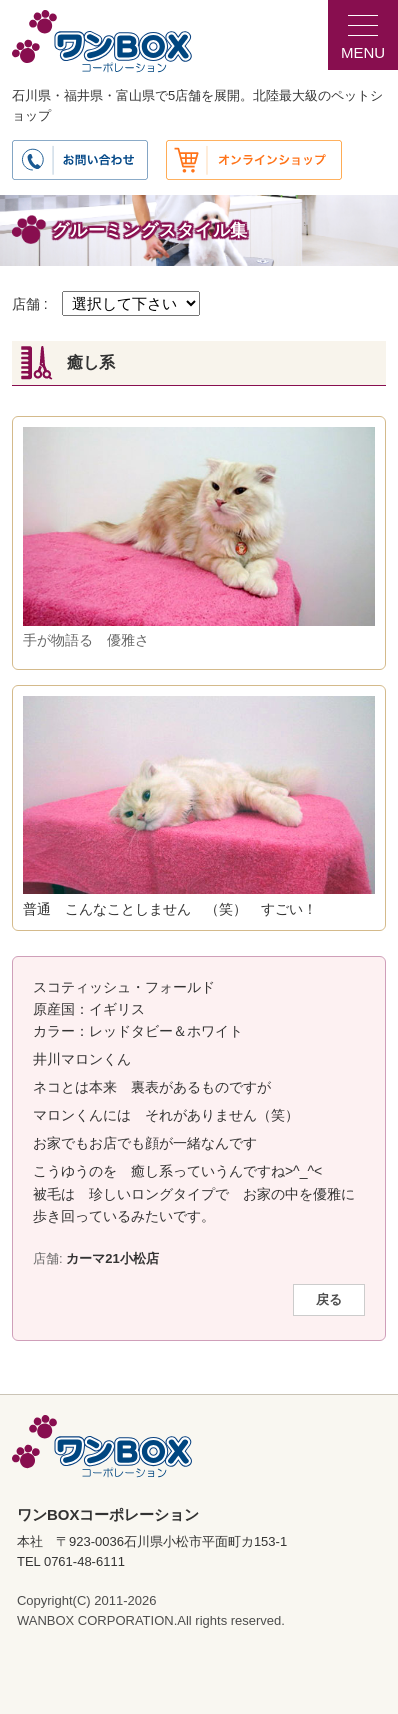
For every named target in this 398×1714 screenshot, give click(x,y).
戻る (329, 1300)
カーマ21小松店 (112, 1258)
